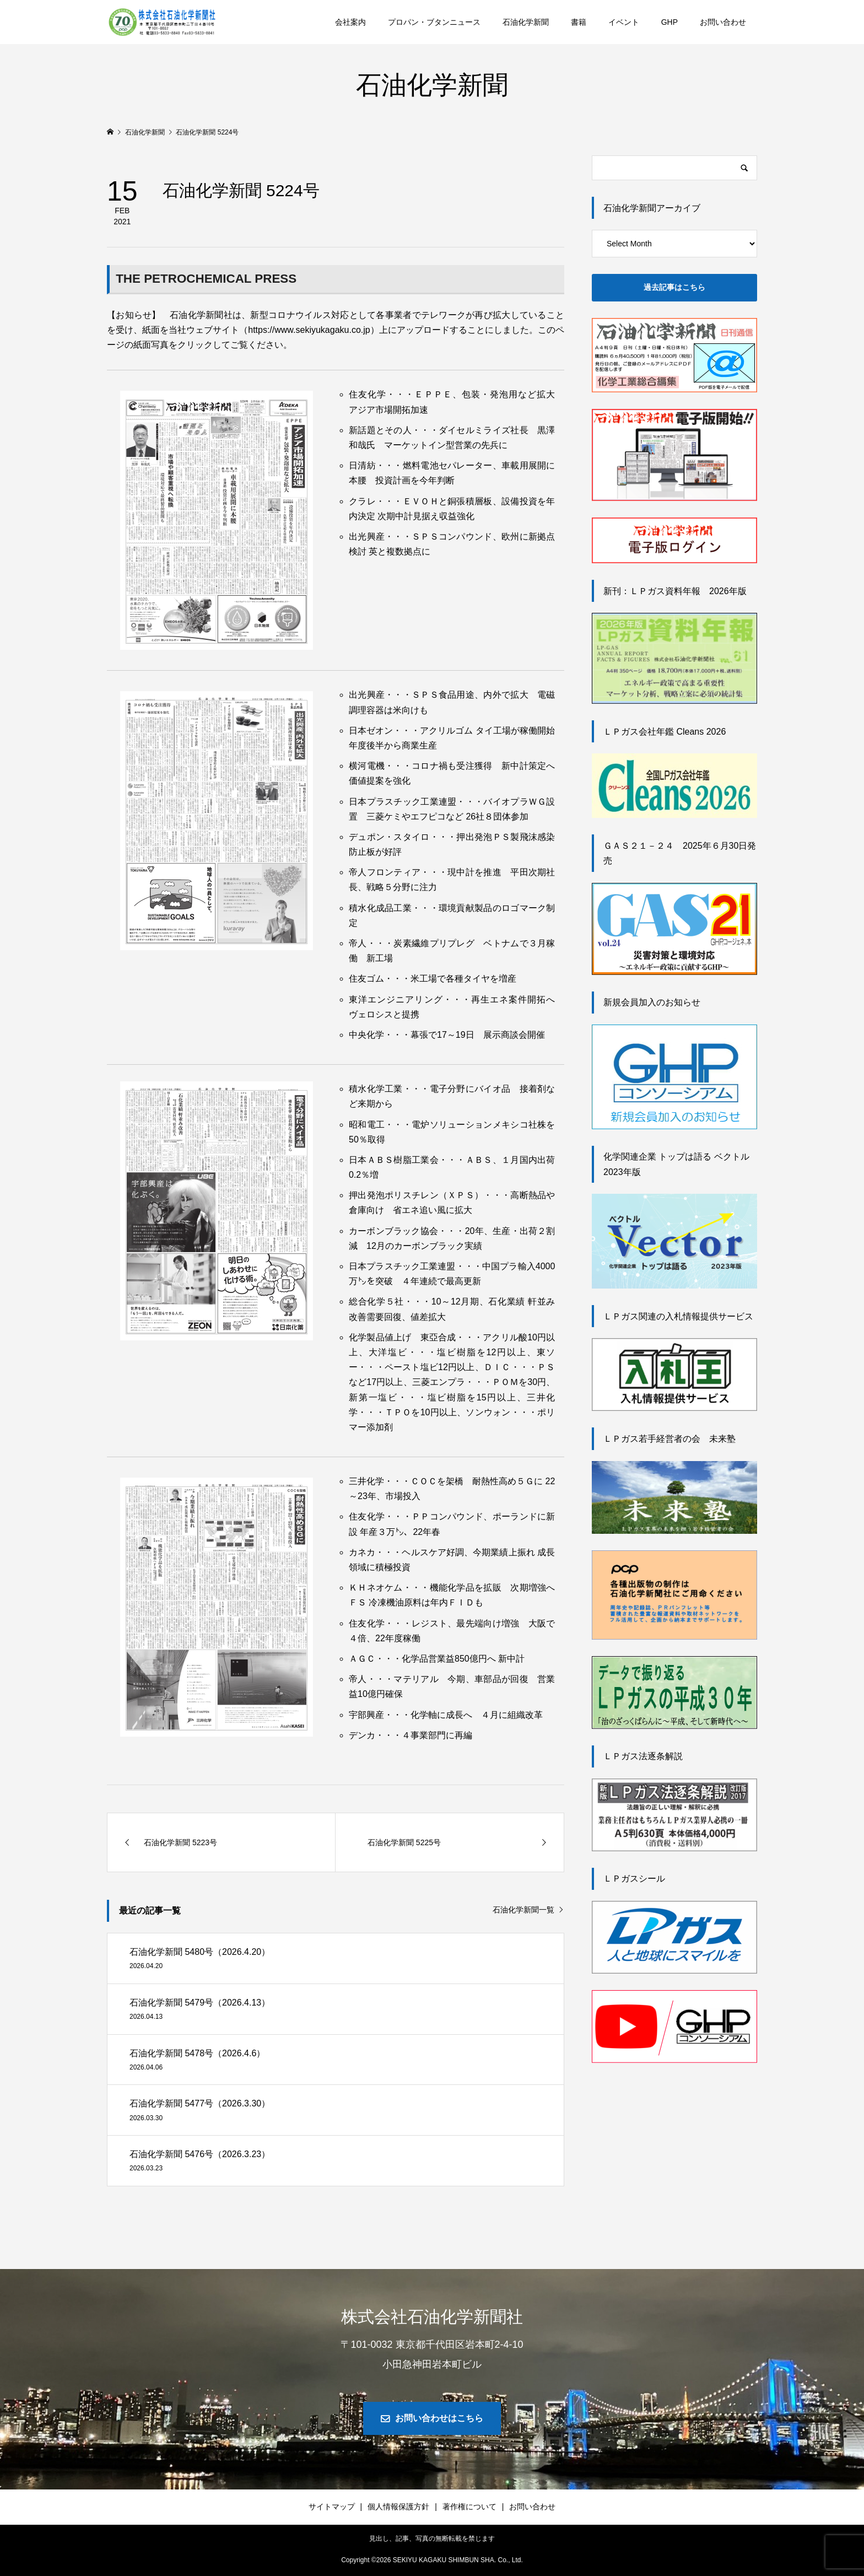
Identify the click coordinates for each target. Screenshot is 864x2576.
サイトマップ (332, 2506)
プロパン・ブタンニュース (434, 22)
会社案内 (350, 22)
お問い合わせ (723, 22)
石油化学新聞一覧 (523, 1909)
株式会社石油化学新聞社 (432, 2317)
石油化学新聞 (526, 22)
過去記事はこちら (674, 287)
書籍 (578, 22)
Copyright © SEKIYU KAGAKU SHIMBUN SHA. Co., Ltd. (432, 2560)
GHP (669, 22)
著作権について (469, 2506)
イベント (623, 22)
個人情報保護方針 (398, 2506)
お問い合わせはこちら (439, 2418)
